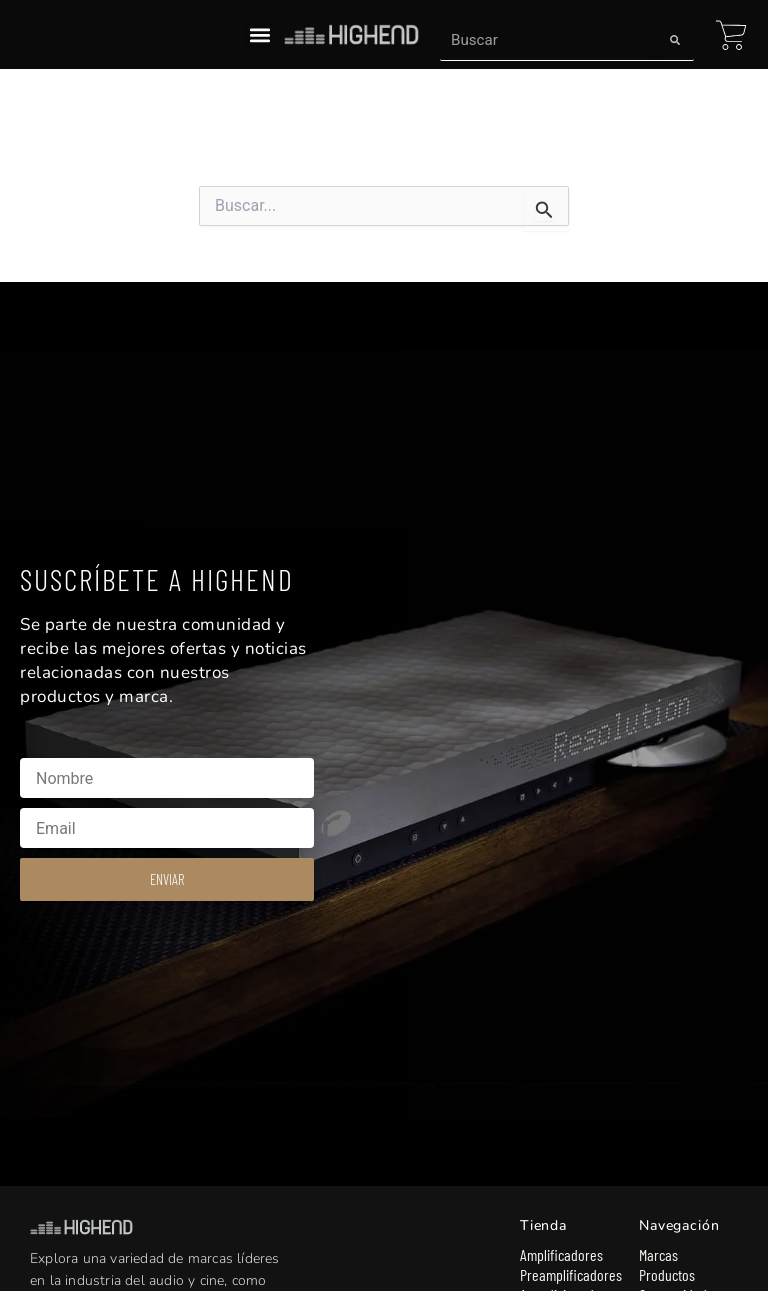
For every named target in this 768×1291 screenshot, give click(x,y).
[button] (260, 34)
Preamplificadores (569, 1274)
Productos (667, 1274)
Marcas (658, 1254)
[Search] (675, 40)
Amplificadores (561, 1254)
